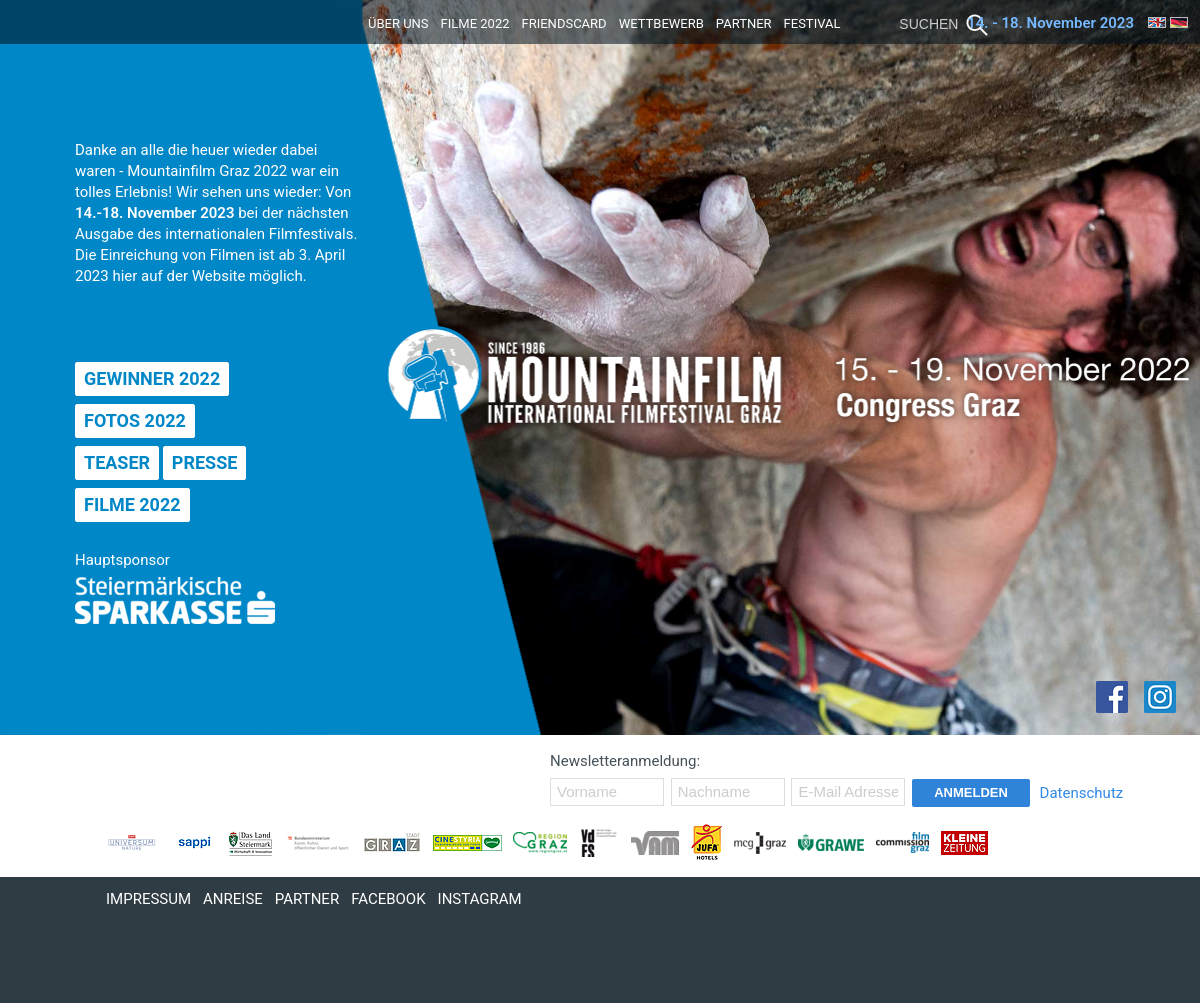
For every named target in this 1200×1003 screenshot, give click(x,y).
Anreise (233, 899)
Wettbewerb (661, 23)
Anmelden (971, 792)
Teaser (117, 462)
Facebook (388, 899)
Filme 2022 (475, 23)
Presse (205, 462)
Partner (744, 23)
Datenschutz (1082, 793)
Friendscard (564, 23)
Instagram (480, 899)
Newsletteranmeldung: (625, 761)
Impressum (148, 899)
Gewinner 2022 (152, 378)
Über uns (398, 23)
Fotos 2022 (135, 420)
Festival (812, 23)
